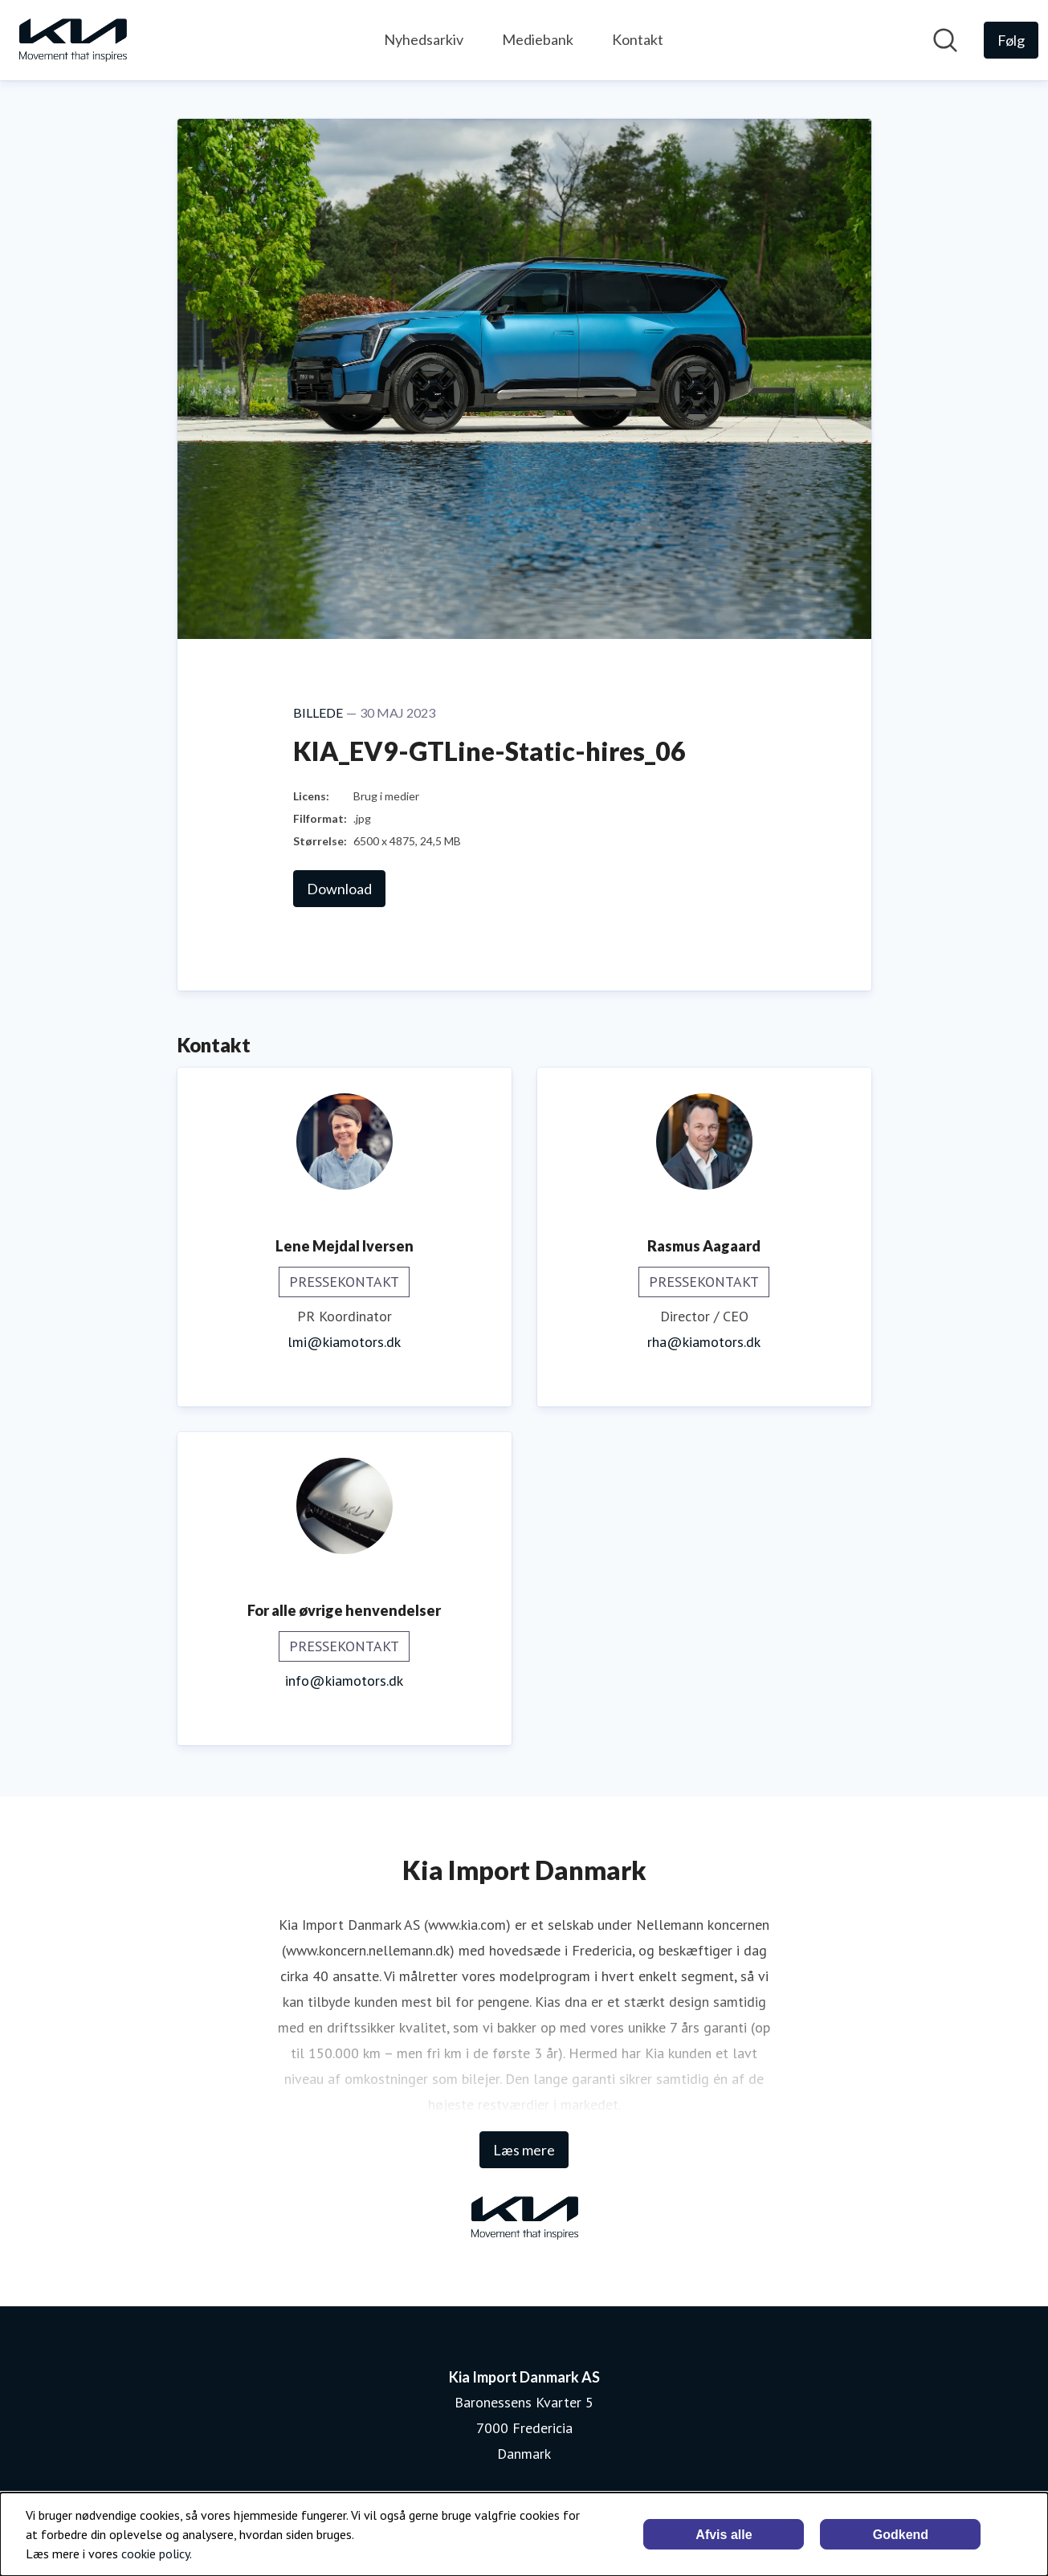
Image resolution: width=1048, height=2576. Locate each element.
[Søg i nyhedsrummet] (945, 40)
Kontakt (637, 39)
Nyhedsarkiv (423, 39)
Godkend (900, 2534)
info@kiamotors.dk (344, 1680)
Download (339, 888)
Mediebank (537, 39)
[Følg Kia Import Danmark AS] (1011, 40)
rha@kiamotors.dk (704, 1342)
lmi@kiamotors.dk (344, 1342)
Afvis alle (723, 2534)
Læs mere (524, 2150)
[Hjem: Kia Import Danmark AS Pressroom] (72, 40)
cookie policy (155, 2553)
